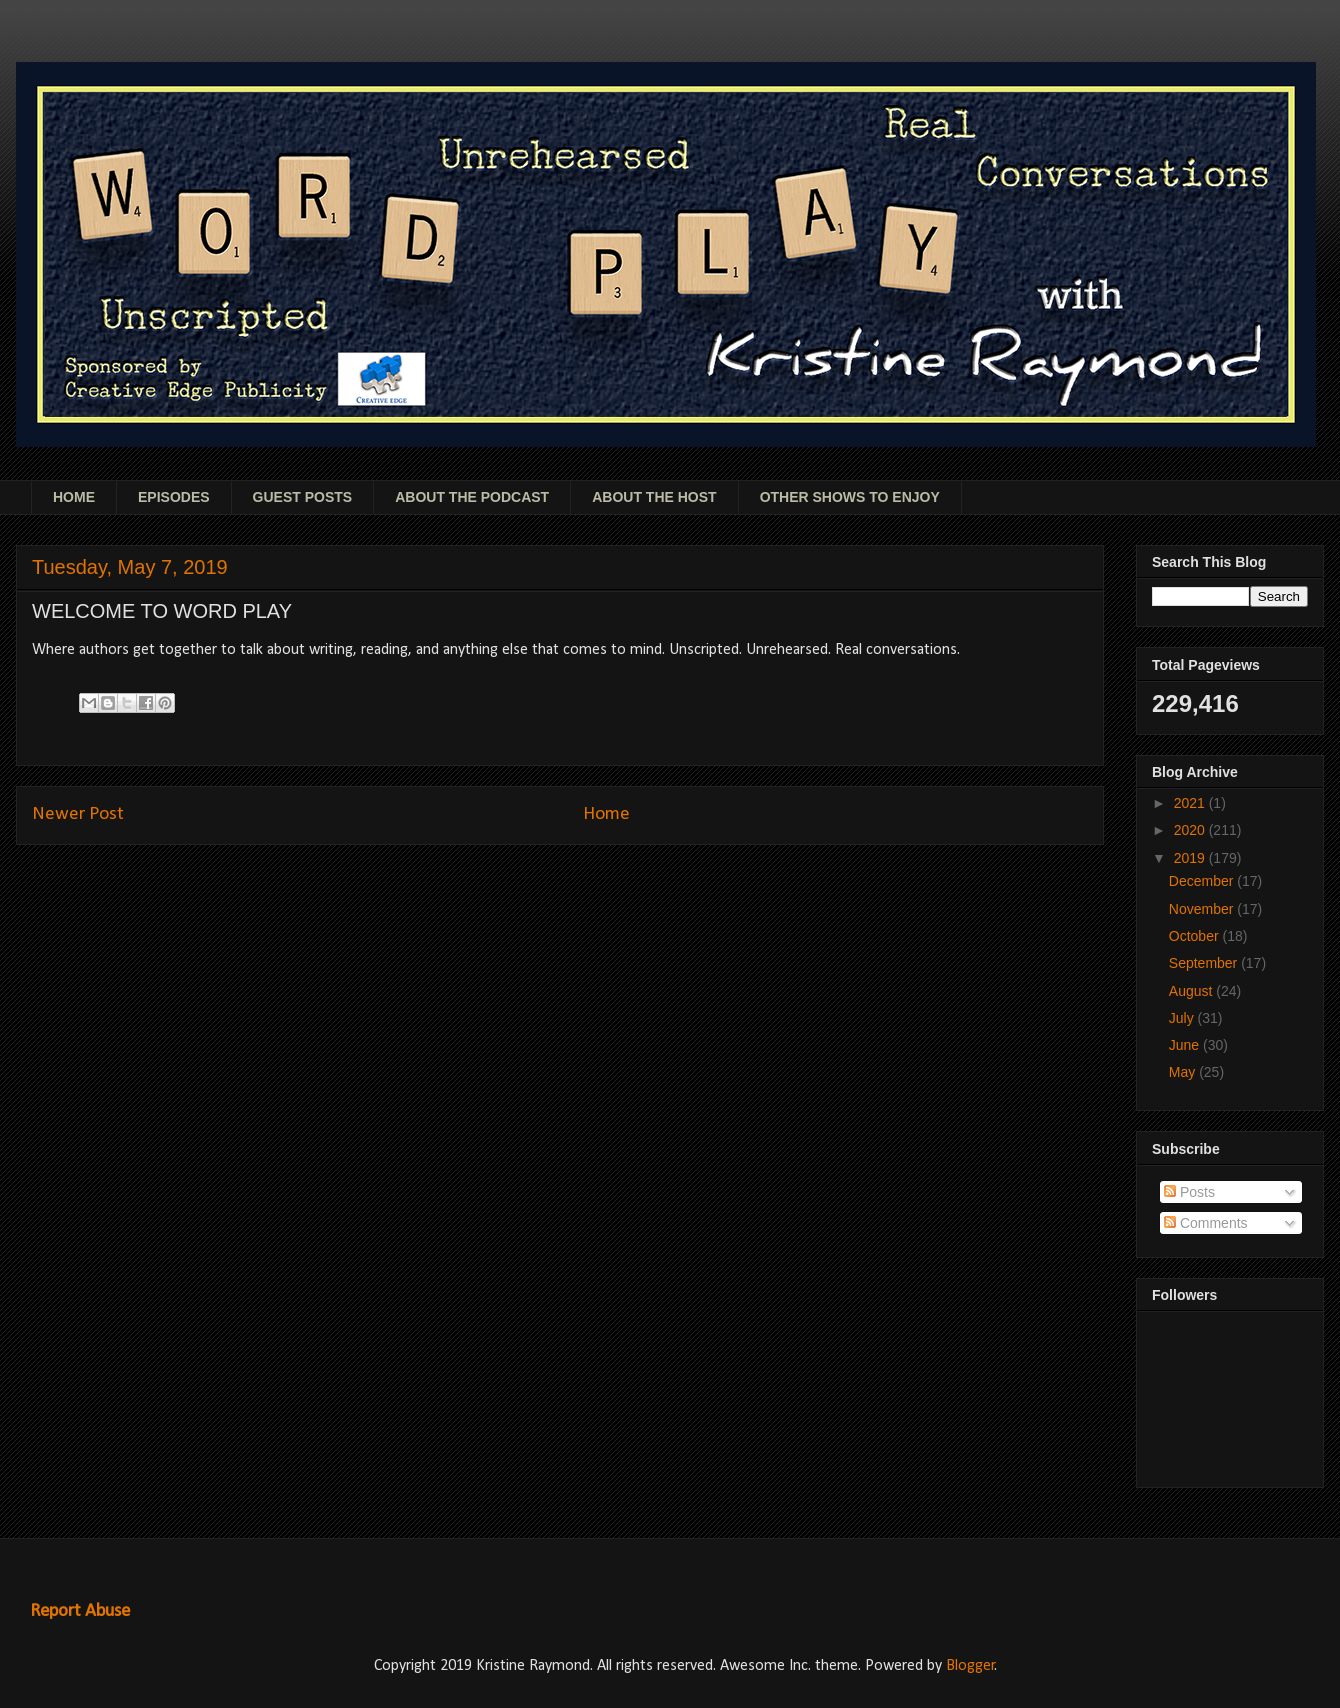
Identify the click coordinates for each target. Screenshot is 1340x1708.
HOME (74, 497)
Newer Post (78, 814)
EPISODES (174, 497)
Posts (1189, 1192)
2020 (1191, 830)
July (1183, 1018)
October (1196, 936)
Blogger (970, 1666)
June (1186, 1045)
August (1192, 991)
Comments (1206, 1223)
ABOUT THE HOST (654, 497)
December (1203, 881)
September (1205, 963)
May (1184, 1072)
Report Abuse (80, 1611)
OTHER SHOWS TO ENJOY (850, 497)
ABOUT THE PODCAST (472, 497)
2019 (1191, 858)
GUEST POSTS (303, 497)
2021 (1191, 803)
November (1203, 909)
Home (606, 814)
